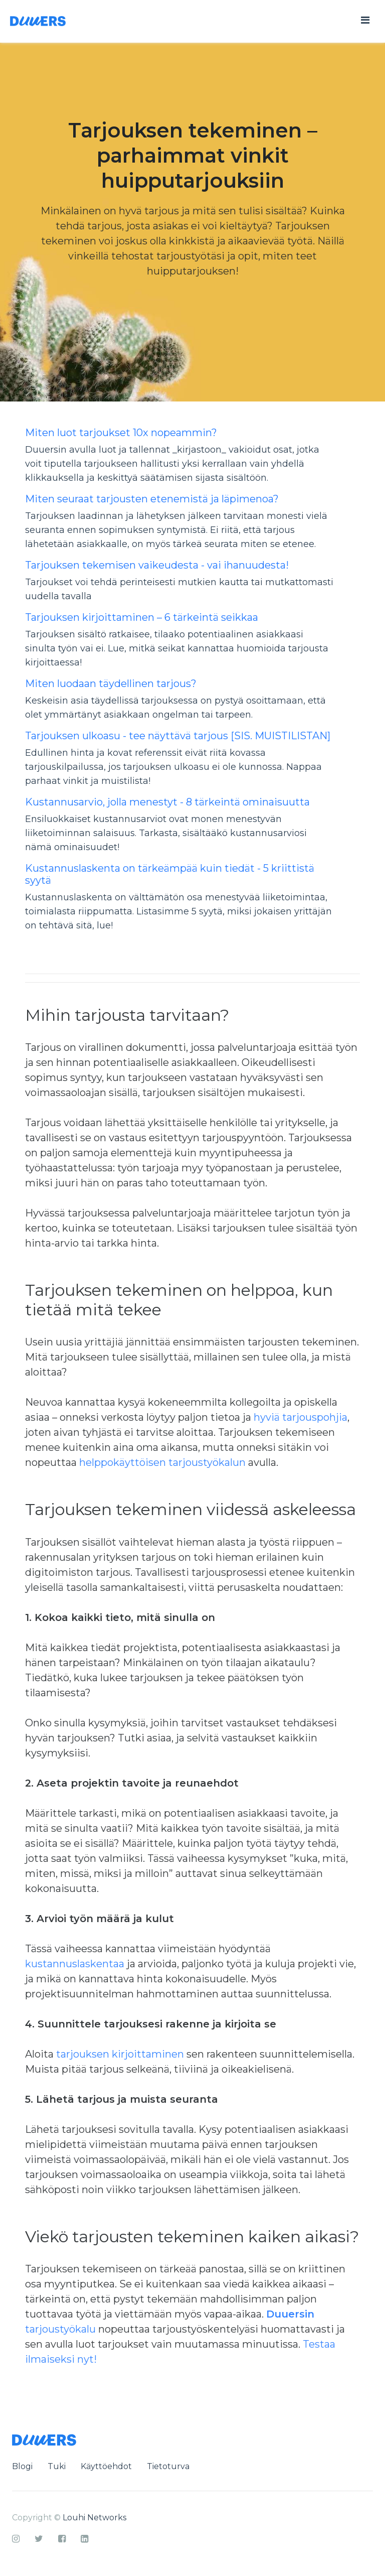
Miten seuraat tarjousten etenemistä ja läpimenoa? (152, 499)
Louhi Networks (94, 2517)
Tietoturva (168, 2466)
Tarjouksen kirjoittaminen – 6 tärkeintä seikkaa (141, 617)
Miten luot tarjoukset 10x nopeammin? (121, 433)
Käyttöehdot (106, 2466)
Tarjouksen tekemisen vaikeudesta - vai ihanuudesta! (157, 565)
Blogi (22, 2466)
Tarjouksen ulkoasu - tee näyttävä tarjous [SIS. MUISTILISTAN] (177, 736)
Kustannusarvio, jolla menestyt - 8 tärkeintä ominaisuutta (167, 802)
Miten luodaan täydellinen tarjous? (111, 683)
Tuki (57, 2466)
